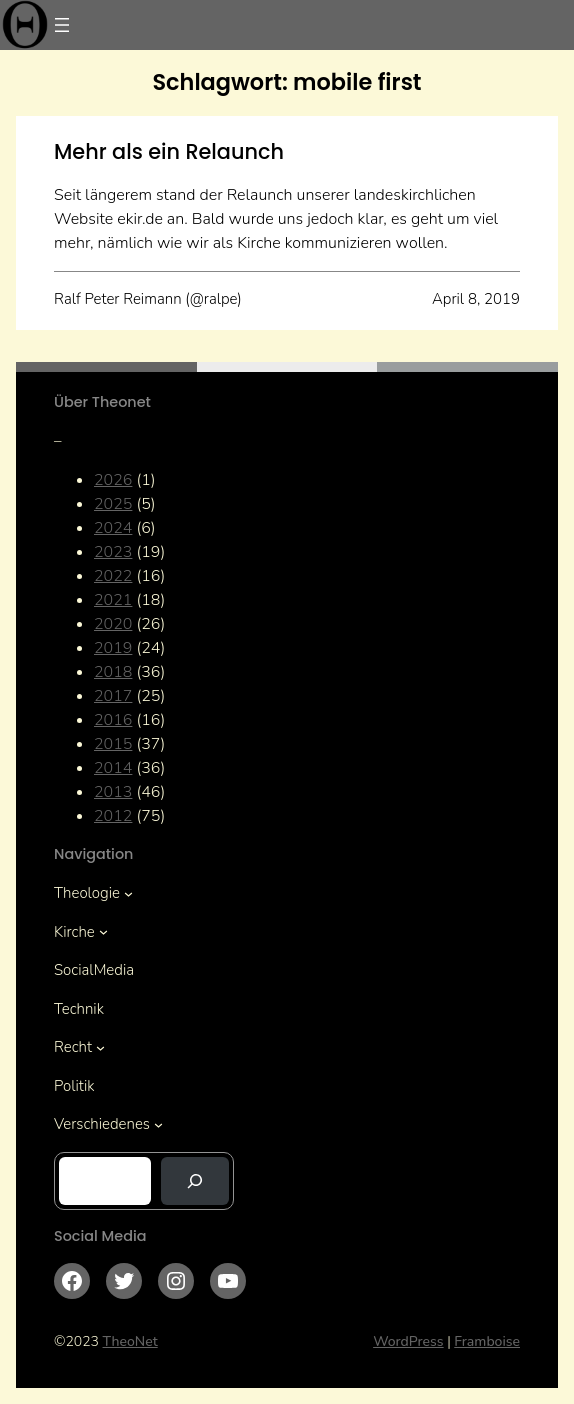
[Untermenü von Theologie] (128, 893)
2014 (113, 768)
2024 (113, 528)
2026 (113, 480)
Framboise (487, 1341)
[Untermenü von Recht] (100, 1047)
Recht (73, 1047)
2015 (113, 744)
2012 (113, 816)
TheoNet (130, 1341)
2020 (113, 624)
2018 (113, 672)
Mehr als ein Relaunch (169, 151)
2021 (113, 600)
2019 (113, 648)
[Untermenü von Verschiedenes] (158, 1124)
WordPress (408, 1341)
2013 (113, 792)
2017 (113, 696)
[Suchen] (195, 1181)
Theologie (87, 893)
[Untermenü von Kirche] (103, 931)
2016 (113, 720)
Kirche (74, 932)
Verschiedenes (102, 1124)
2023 (113, 552)
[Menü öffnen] (62, 25)
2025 (113, 504)
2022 (113, 576)
